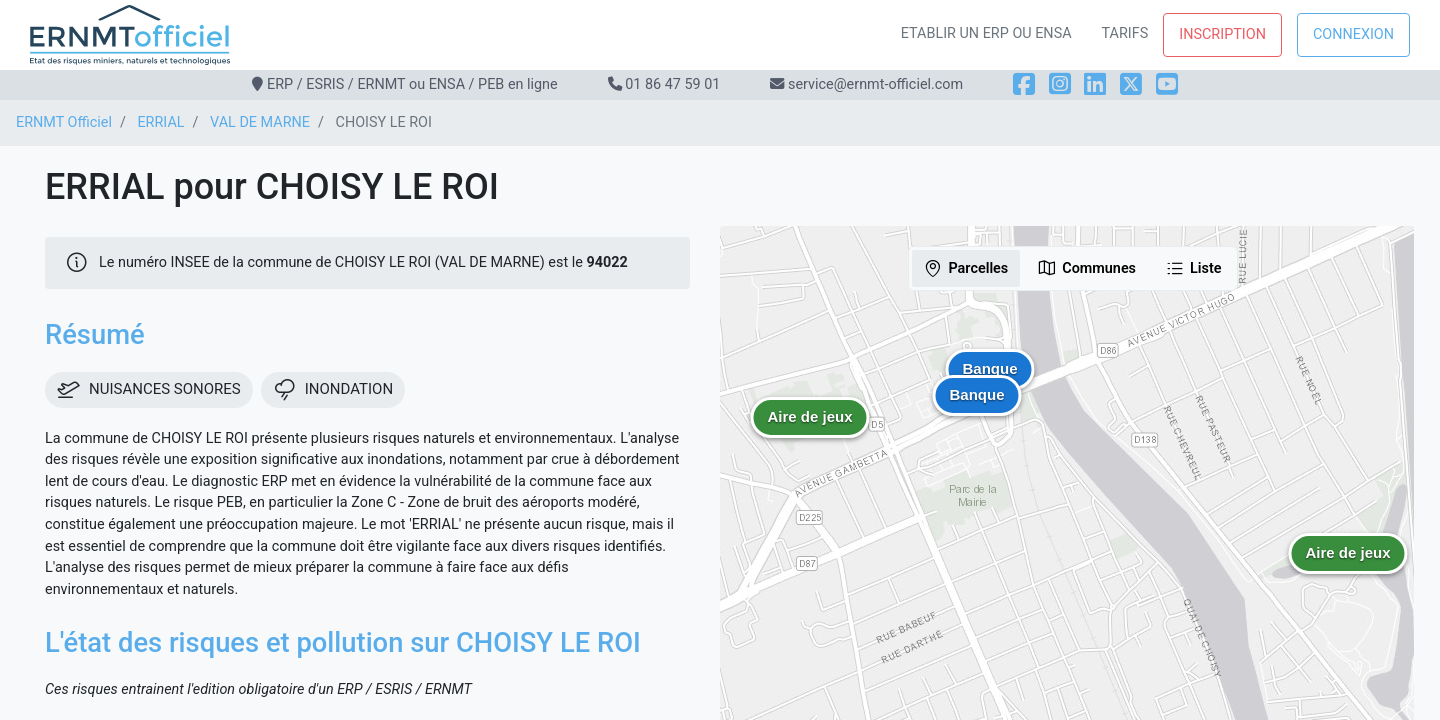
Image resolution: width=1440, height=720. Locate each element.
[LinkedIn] (1095, 84)
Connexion (1353, 34)
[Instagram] (1060, 84)
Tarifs (1125, 33)
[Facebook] (1024, 84)
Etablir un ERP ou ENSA (986, 33)
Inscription (1222, 34)
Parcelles (965, 268)
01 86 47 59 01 (672, 84)
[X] (1131, 84)
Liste (1193, 268)
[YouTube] (1167, 84)
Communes (1086, 268)
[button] (1348, 568)
